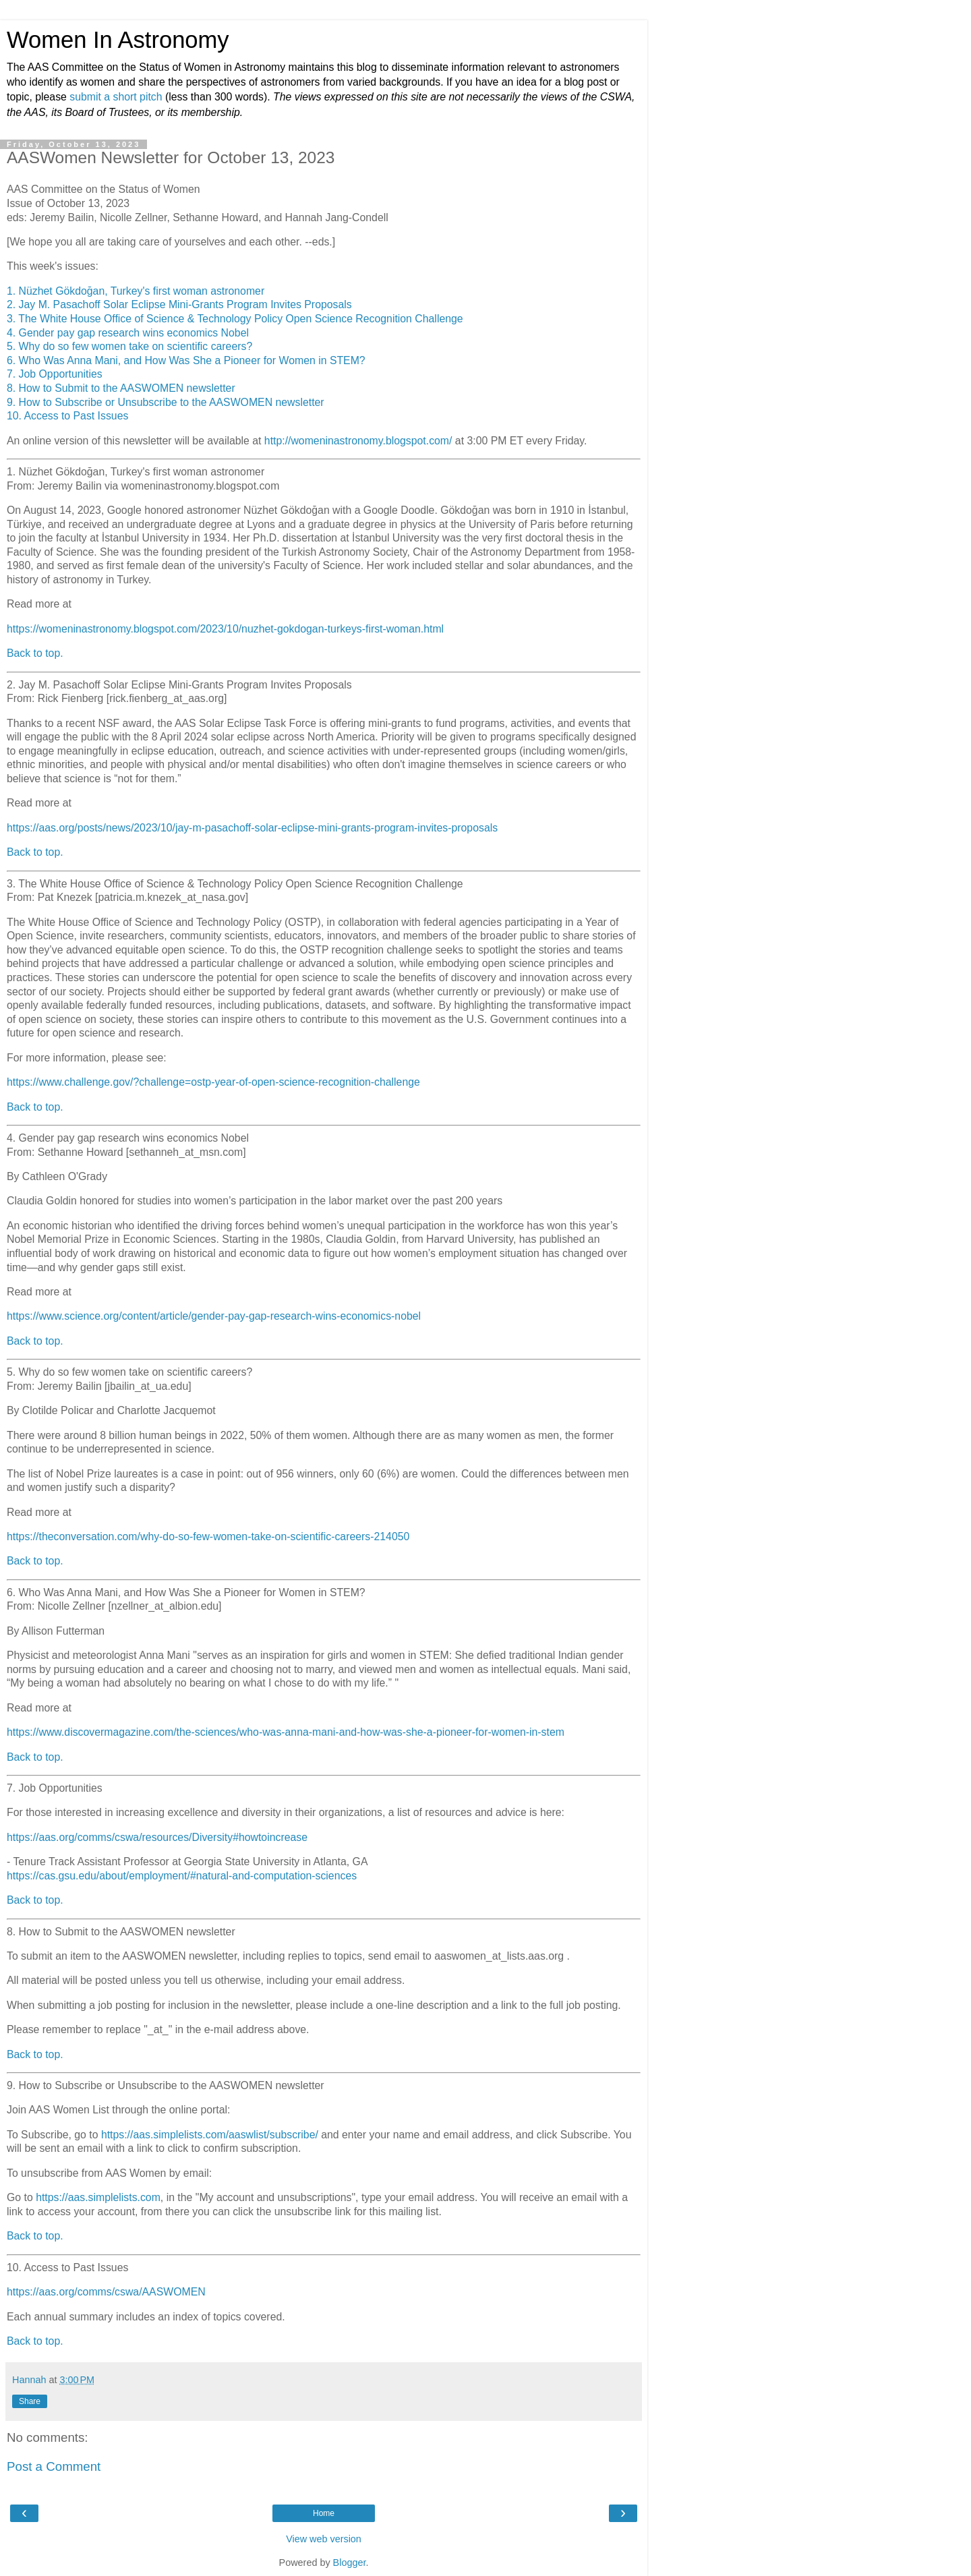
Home (323, 2513)
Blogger (349, 2562)
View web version (323, 2539)
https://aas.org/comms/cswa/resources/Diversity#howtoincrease (157, 1837)
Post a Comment (53, 2466)
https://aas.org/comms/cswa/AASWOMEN (106, 2291)
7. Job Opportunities (54, 374)
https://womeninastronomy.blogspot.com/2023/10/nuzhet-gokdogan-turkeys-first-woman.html (225, 629)
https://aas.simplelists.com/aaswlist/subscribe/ (209, 2134)
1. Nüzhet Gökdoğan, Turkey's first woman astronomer (135, 291)
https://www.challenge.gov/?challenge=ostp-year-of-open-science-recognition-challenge (213, 1082)
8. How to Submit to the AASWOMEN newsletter (121, 388)
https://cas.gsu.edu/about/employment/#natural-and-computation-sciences (182, 1875)
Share (29, 2401)
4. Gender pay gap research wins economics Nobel (128, 333)
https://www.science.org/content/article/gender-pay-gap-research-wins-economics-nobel (214, 1316)
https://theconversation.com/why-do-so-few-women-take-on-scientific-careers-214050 (208, 1536)
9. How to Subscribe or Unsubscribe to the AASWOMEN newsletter (165, 402)
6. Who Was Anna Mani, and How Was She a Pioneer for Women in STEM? (186, 360)
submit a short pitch (115, 97)
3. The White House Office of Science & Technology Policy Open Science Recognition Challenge (235, 318)
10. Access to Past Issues (67, 415)
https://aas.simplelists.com (98, 2197)
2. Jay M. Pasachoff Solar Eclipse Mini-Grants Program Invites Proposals (179, 304)
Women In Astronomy (118, 40)
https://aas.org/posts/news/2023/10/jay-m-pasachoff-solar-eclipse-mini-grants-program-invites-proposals (252, 827)
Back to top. (35, 653)
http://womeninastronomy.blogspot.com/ (358, 440)
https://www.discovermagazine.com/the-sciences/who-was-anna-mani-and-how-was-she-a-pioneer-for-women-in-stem (285, 1732)
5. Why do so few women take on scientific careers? (129, 346)
